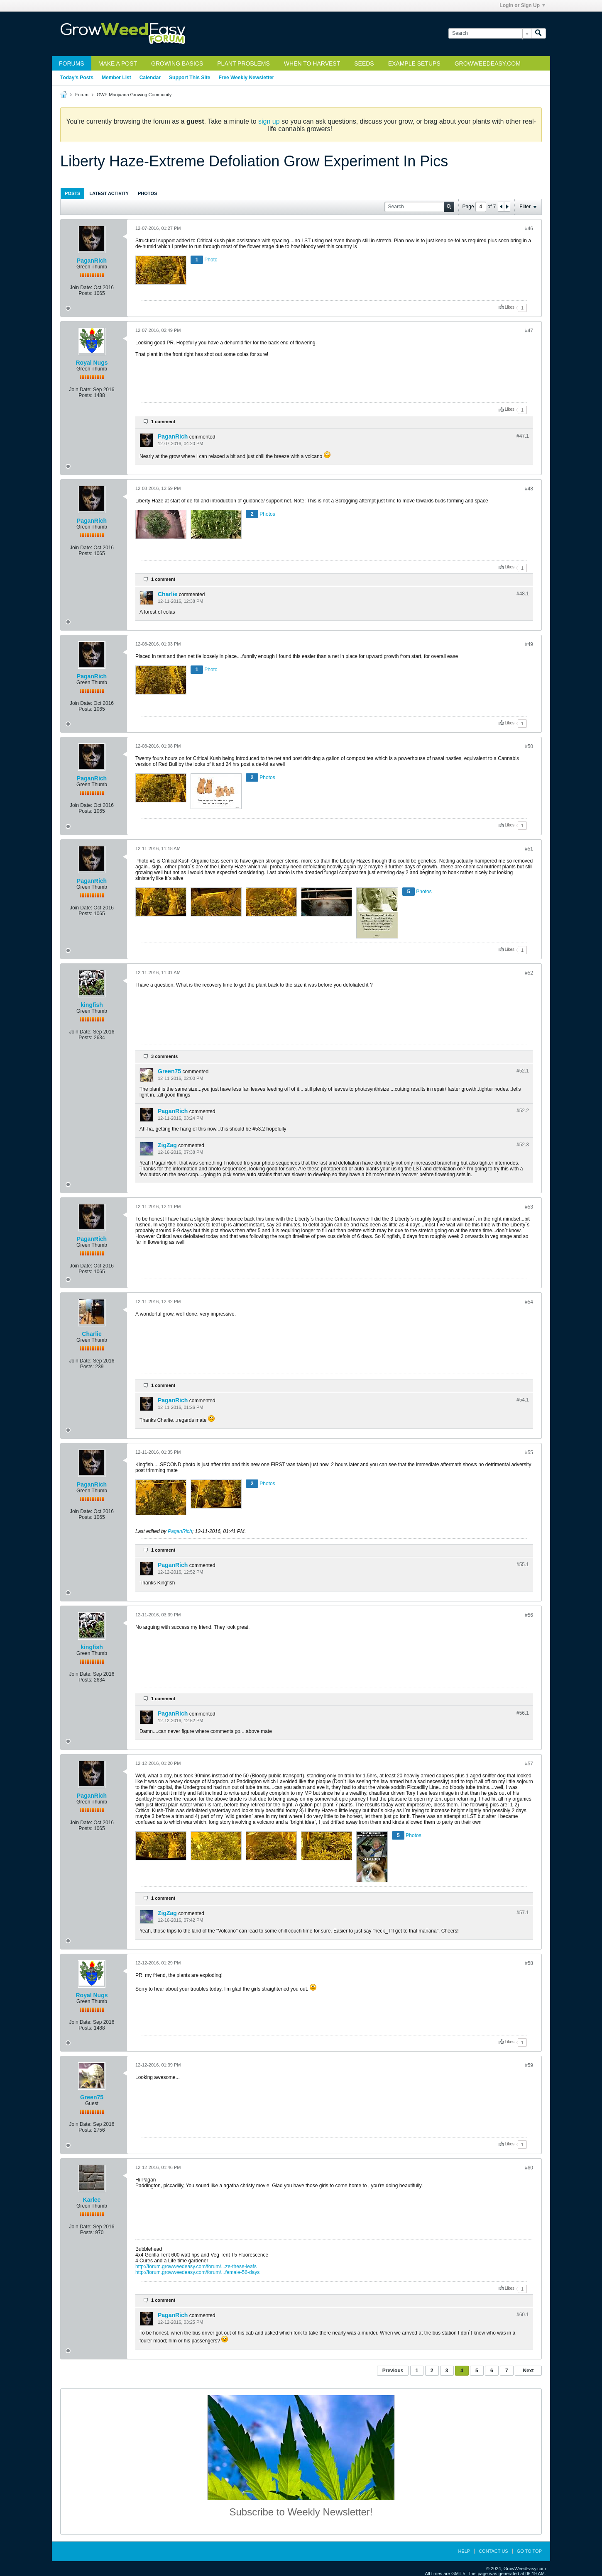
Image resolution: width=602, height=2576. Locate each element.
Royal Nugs (92, 362)
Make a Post (117, 63)
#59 (529, 2065)
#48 (529, 489)
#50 (529, 746)
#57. (522, 1913)
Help (464, 2551)
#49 (529, 644)
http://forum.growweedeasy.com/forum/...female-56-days (197, 2272)
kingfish (92, 1005)
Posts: (85, 293)
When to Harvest (312, 63)
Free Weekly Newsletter (246, 77)
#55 (529, 1452)
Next (528, 2371)
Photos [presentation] (147, 193)
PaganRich (92, 260)
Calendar (150, 77)
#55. (522, 1564)
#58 (529, 1963)
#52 (529, 973)
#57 (529, 1764)
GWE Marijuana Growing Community (134, 94)
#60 (529, 2168)
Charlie (167, 594)
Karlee (92, 2199)
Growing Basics (177, 63)
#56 (529, 1615)
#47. (522, 436)
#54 (529, 1302)
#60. (522, 2315)
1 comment (163, 421)
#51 (529, 849)
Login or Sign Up (522, 5)
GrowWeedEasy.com (488, 63)
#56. (522, 1713)
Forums (71, 63)
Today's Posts (76, 77)
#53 (529, 1207)
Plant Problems (243, 63)
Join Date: (81, 287)
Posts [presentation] (72, 193)
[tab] (72, 193)
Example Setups (414, 63)
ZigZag (167, 1145)
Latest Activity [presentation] (109, 193)
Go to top (529, 2551)
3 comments (164, 1056)
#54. (522, 1400)
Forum (81, 94)
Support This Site (189, 77)
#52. (522, 1071)
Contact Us (493, 2551)
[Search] (489, 33)
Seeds (364, 63)
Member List (116, 77)
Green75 (169, 1071)
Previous (393, 2371)
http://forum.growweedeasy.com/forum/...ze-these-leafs (196, 2266)
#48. (522, 594)
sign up (269, 121)
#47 (529, 331)
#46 (529, 229)
